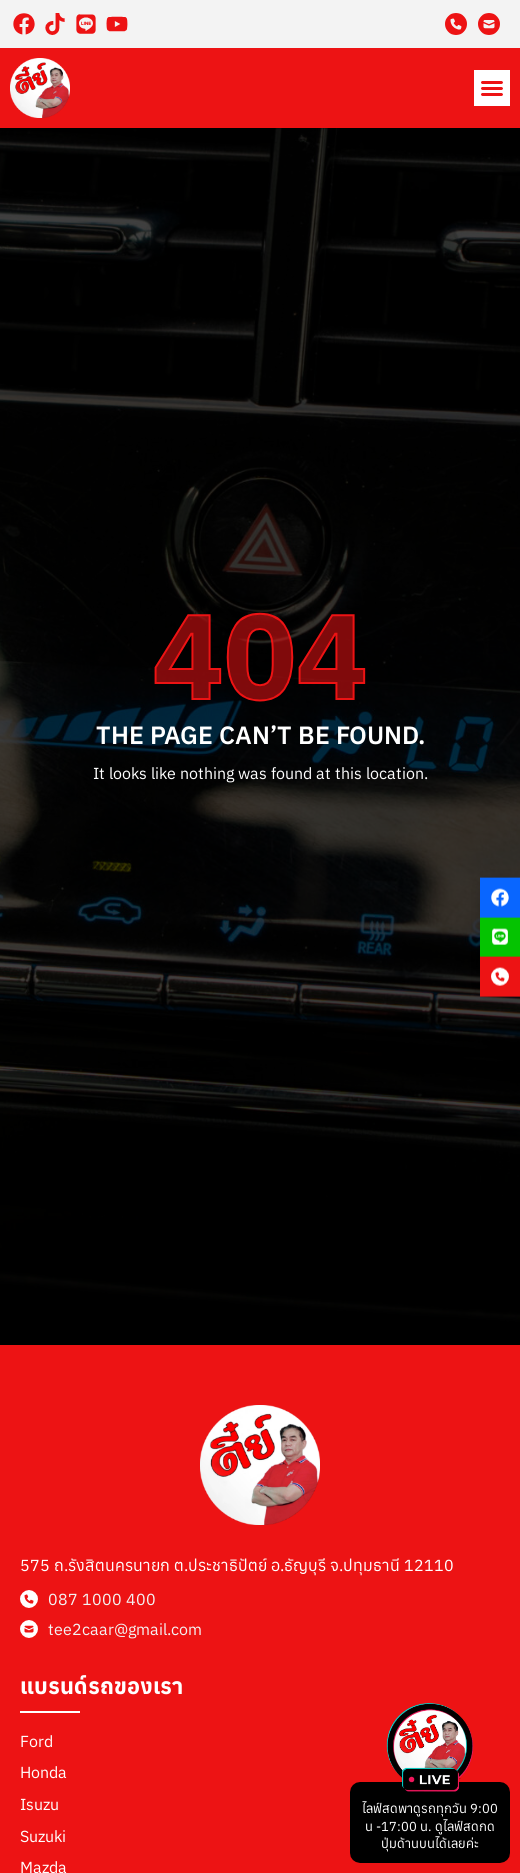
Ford (36, 1741)
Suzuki (43, 1836)
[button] (492, 88)
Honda (43, 1772)
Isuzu (39, 1804)
